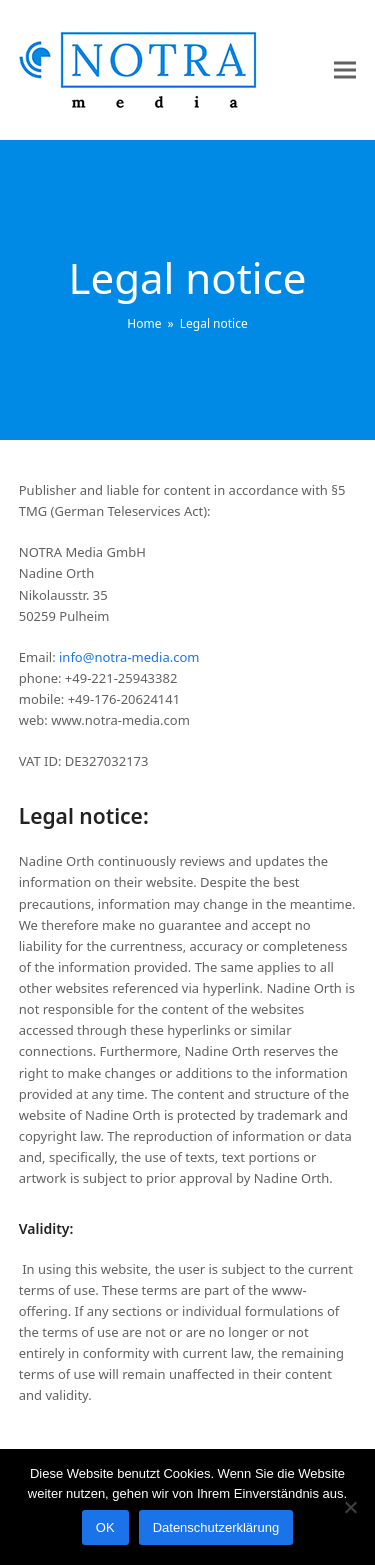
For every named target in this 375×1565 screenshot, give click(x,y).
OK (105, 1527)
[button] (345, 70)
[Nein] (350, 1507)
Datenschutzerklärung (216, 1527)
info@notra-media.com (129, 657)
